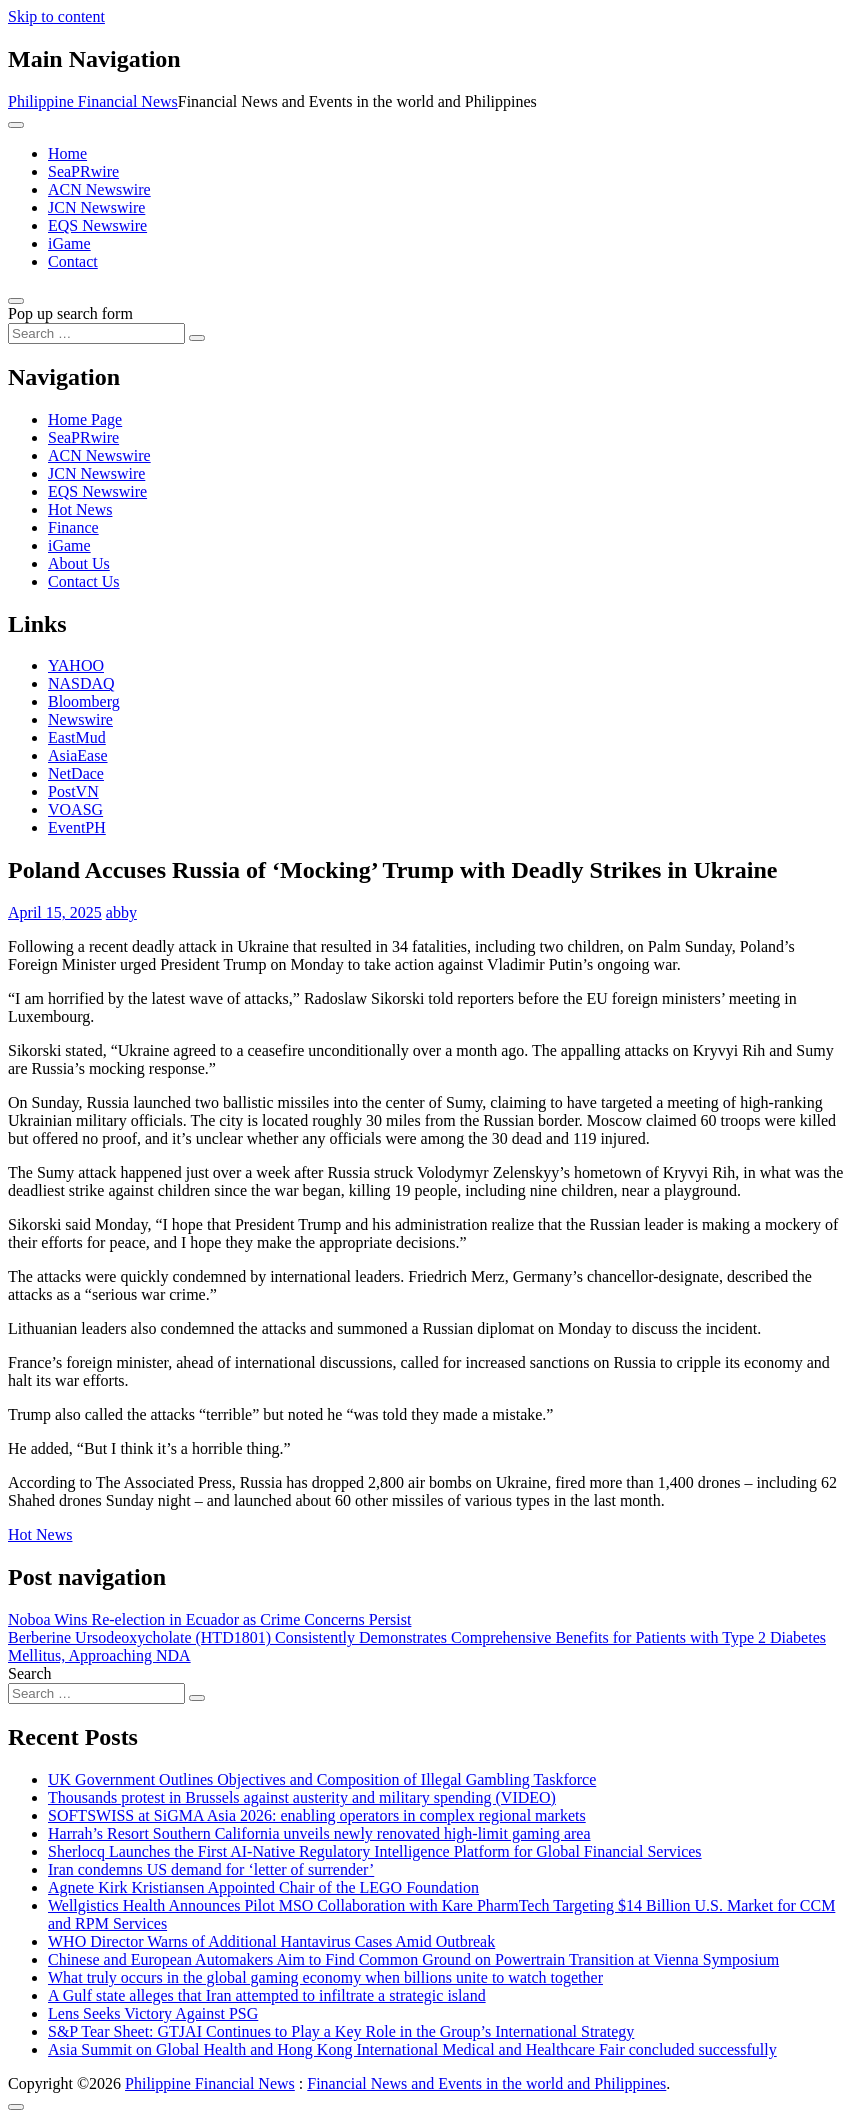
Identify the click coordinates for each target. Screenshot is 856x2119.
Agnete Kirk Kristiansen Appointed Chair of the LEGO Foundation (263, 1887)
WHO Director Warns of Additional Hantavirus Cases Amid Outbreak (271, 1941)
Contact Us (84, 581)
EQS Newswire (97, 225)
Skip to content (56, 16)
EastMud (77, 737)
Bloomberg (84, 701)
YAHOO (76, 665)
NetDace (76, 773)
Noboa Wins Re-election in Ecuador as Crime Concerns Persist (209, 1619)
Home (67, 153)
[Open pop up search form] (16, 301)
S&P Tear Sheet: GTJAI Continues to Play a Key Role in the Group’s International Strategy (341, 2031)
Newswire (80, 719)
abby (121, 912)
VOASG (75, 809)
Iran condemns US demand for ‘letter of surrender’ (211, 1869)
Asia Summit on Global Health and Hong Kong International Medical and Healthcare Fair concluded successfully (412, 2049)
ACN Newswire (99, 189)
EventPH (77, 827)
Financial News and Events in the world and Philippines (486, 2083)
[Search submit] (197, 338)
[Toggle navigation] (16, 125)
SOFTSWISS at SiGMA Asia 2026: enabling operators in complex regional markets (317, 1815)
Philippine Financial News (93, 101)
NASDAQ (81, 683)
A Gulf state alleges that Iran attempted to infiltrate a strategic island (267, 1995)
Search (30, 1673)
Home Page (85, 419)
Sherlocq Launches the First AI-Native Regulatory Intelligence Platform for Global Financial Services (375, 1851)
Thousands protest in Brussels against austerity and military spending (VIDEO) (302, 1797)
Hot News (80, 509)
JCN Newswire (96, 207)
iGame (69, 243)
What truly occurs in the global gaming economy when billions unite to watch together (325, 1977)
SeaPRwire (83, 171)
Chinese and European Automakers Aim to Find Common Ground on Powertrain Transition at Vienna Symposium (413, 1959)
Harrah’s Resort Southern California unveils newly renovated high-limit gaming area (319, 1833)
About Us (79, 563)
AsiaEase (78, 755)
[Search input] (96, 333)
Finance (73, 527)
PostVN (73, 791)
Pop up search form (70, 313)
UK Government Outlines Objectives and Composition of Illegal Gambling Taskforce (322, 1779)
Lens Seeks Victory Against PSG (153, 2013)
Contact (73, 261)
